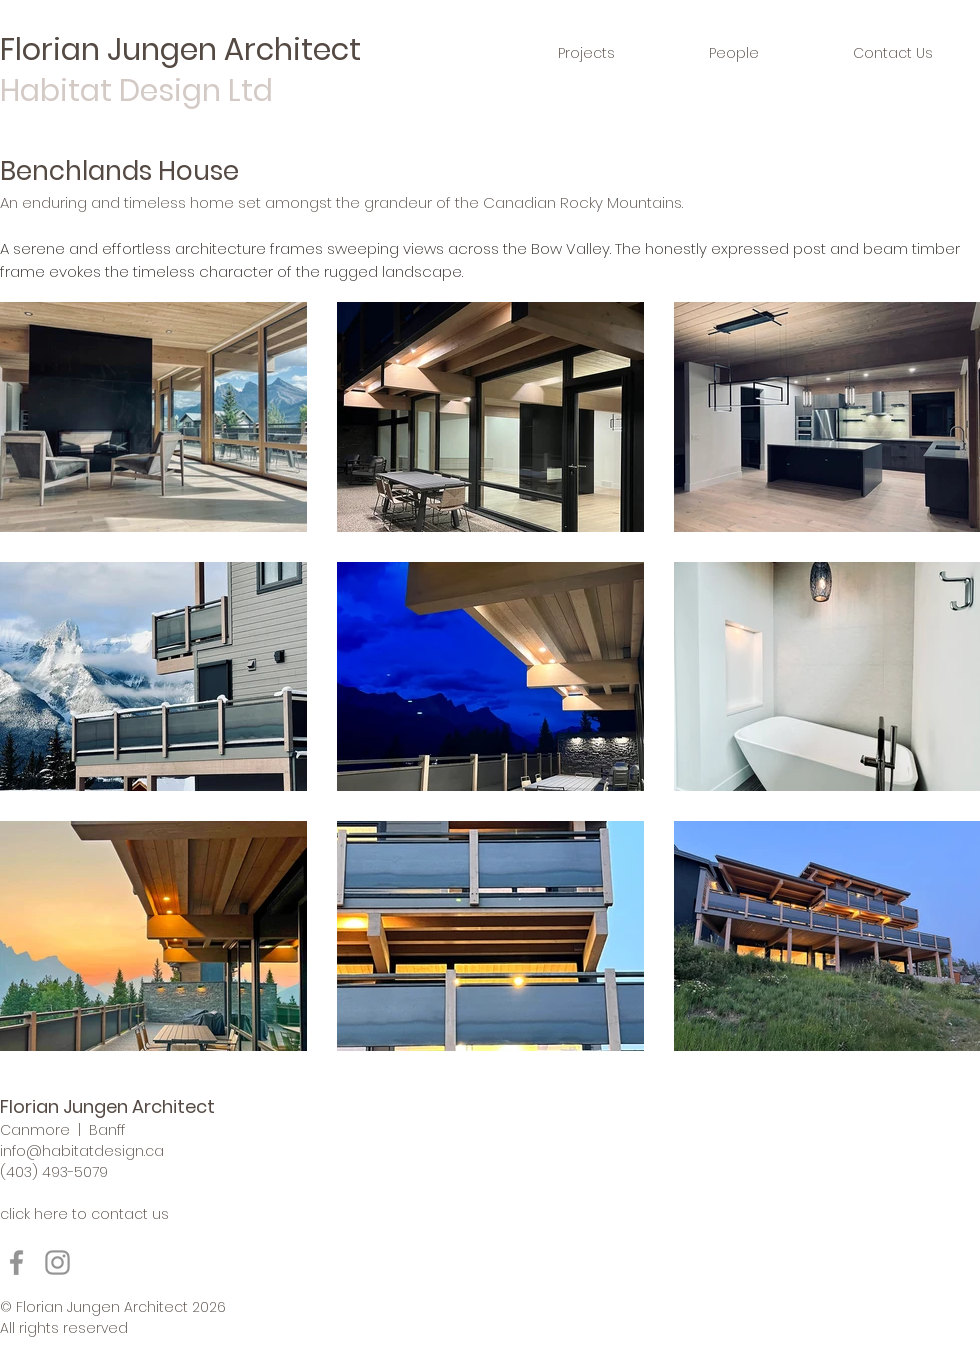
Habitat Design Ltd (136, 91)
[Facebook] (16, 1262)
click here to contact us (84, 1214)
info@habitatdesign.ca (82, 1151)
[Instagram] (57, 1262)
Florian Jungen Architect (180, 50)
